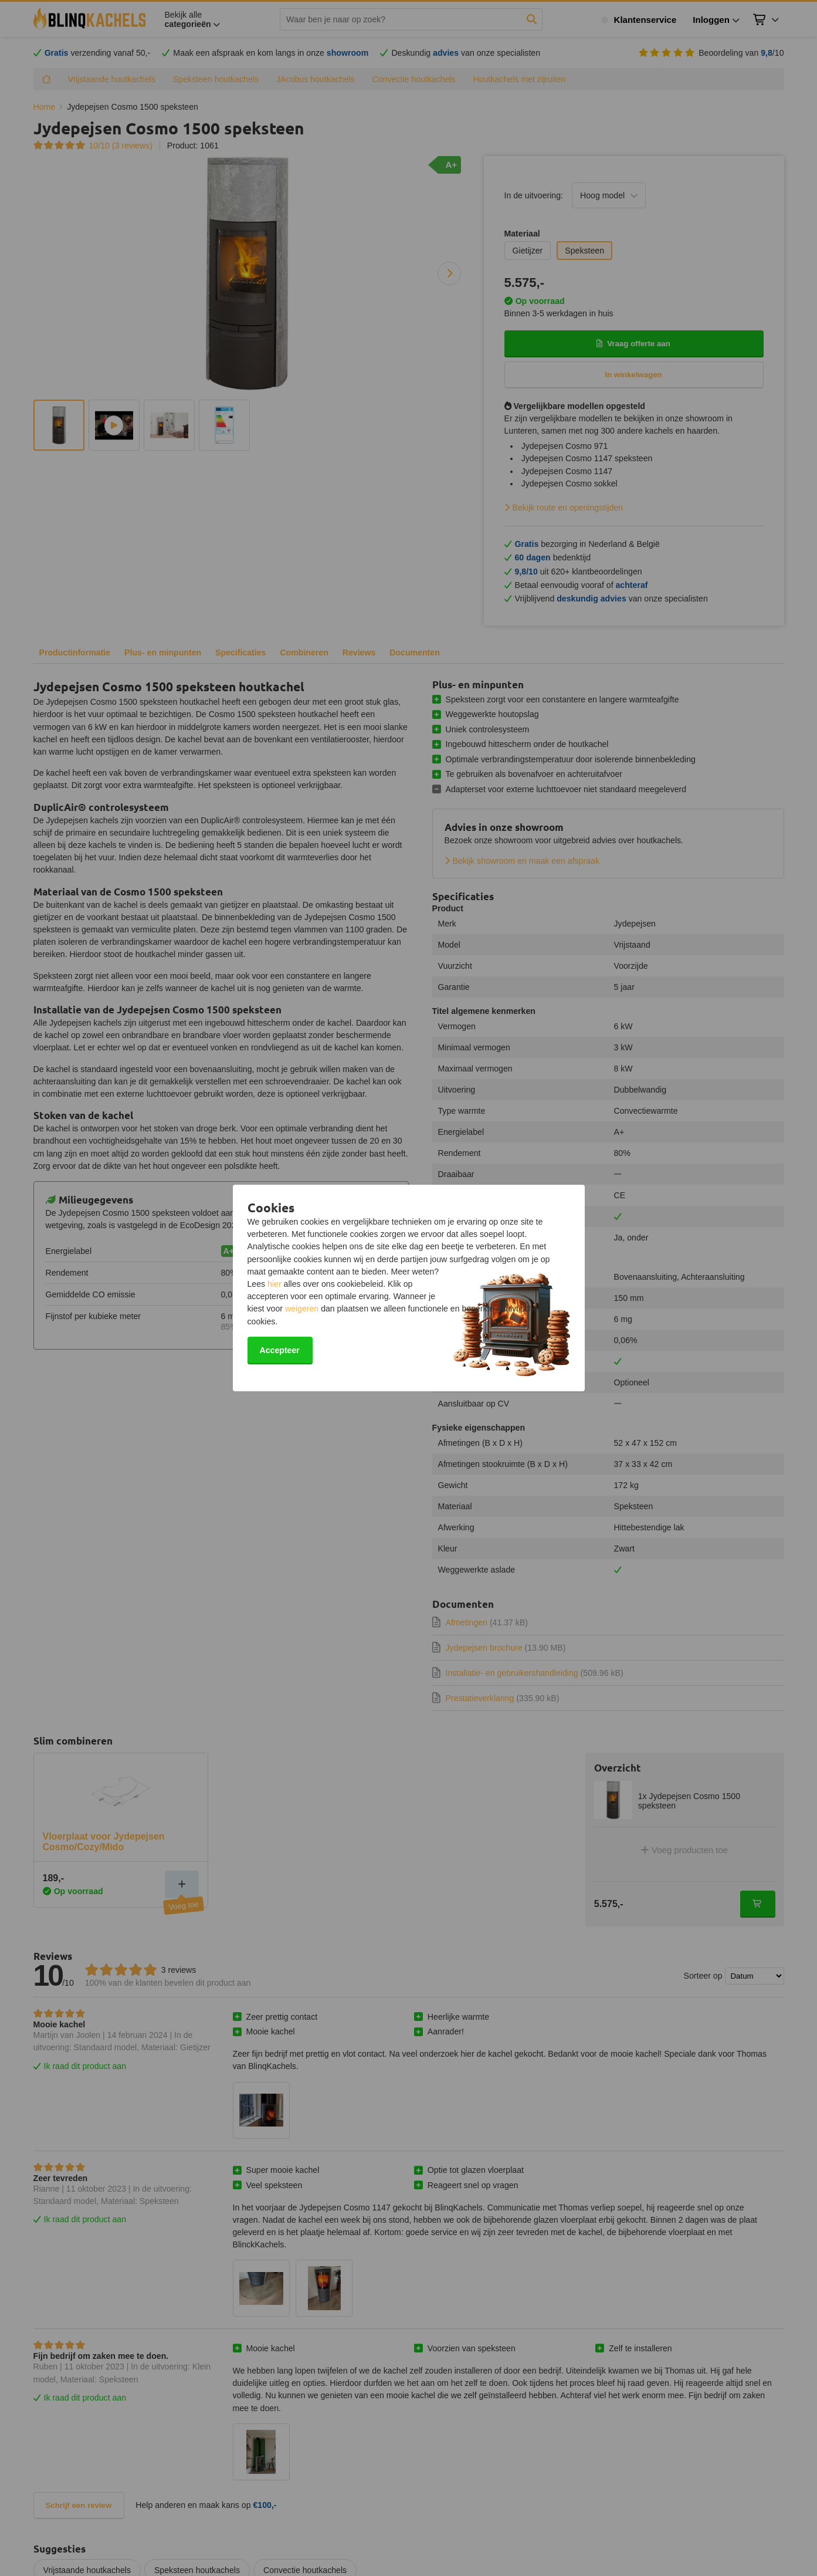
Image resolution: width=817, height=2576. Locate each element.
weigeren (301, 1308)
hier (274, 1284)
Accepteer (280, 1350)
